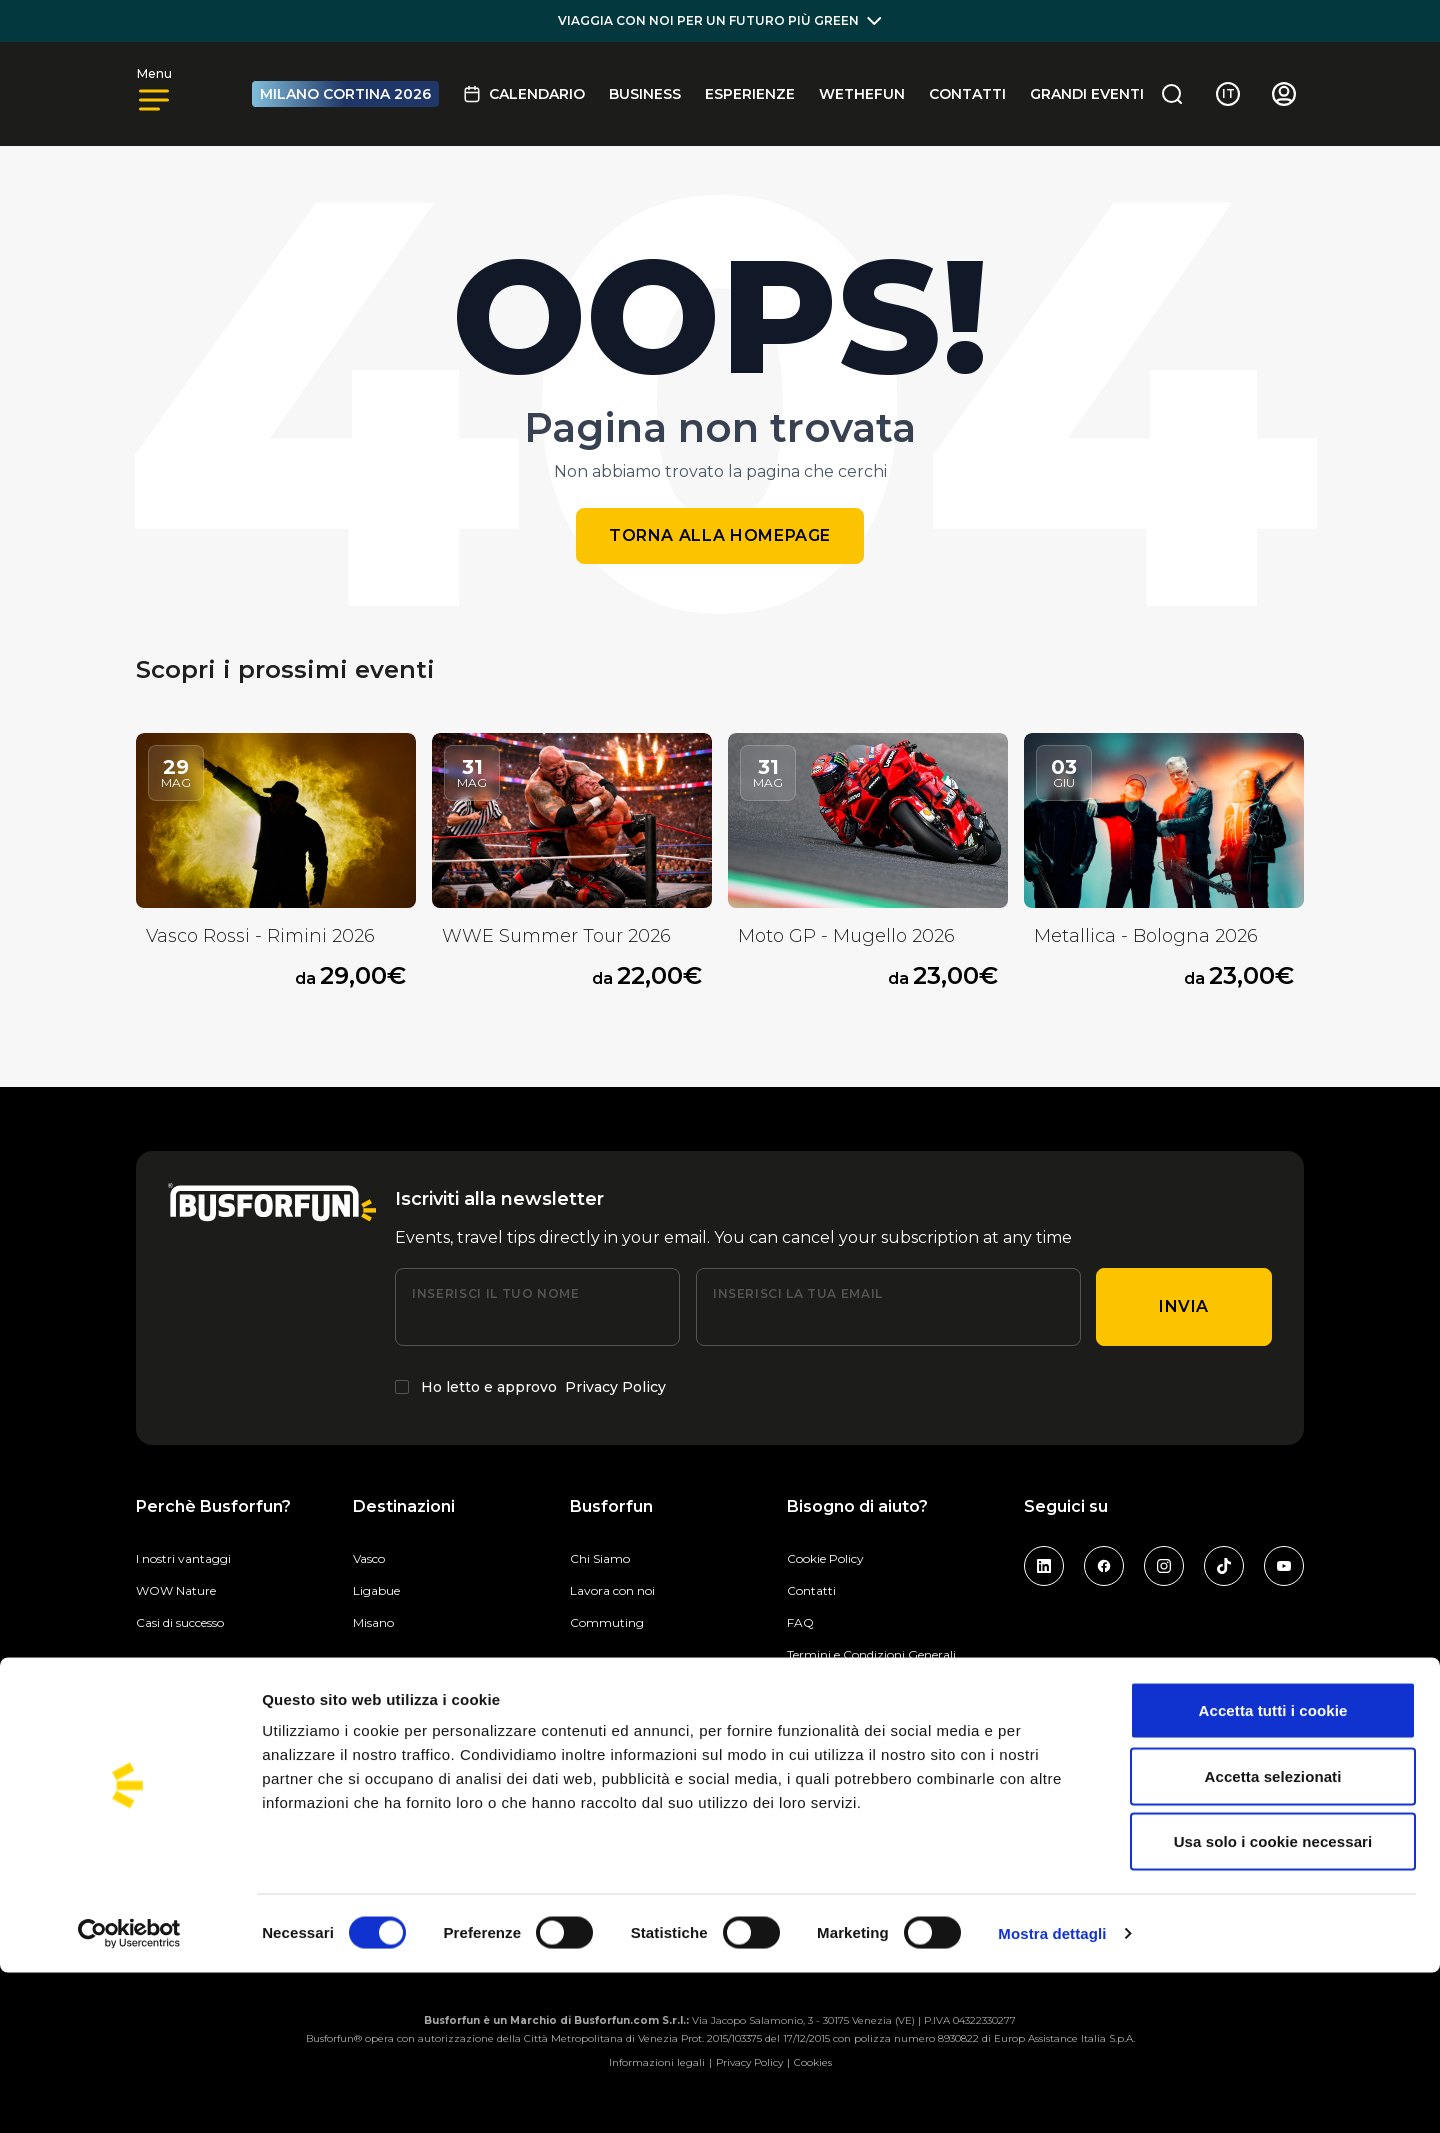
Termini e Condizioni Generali (871, 1654)
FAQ (800, 1622)
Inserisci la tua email (798, 1293)
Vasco (369, 1558)
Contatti (967, 94)
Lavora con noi (612, 1590)
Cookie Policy (825, 1558)
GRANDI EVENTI (1087, 94)
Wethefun (862, 94)
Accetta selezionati (1273, 1936)
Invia (1184, 1306)
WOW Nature (176, 1590)
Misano (373, 1622)
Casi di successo (180, 1622)
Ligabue (376, 1590)
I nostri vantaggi (183, 1558)
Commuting (607, 1622)
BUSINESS (645, 94)
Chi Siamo (600, 1558)
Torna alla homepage (720, 535)
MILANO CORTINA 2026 (345, 94)
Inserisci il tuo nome (495, 1293)
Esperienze (750, 94)
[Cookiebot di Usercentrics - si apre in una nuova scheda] (129, 2094)
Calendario (524, 94)
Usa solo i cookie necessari (1273, 2001)
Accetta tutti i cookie (1273, 1870)
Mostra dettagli (1052, 2093)
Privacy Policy (615, 1387)
